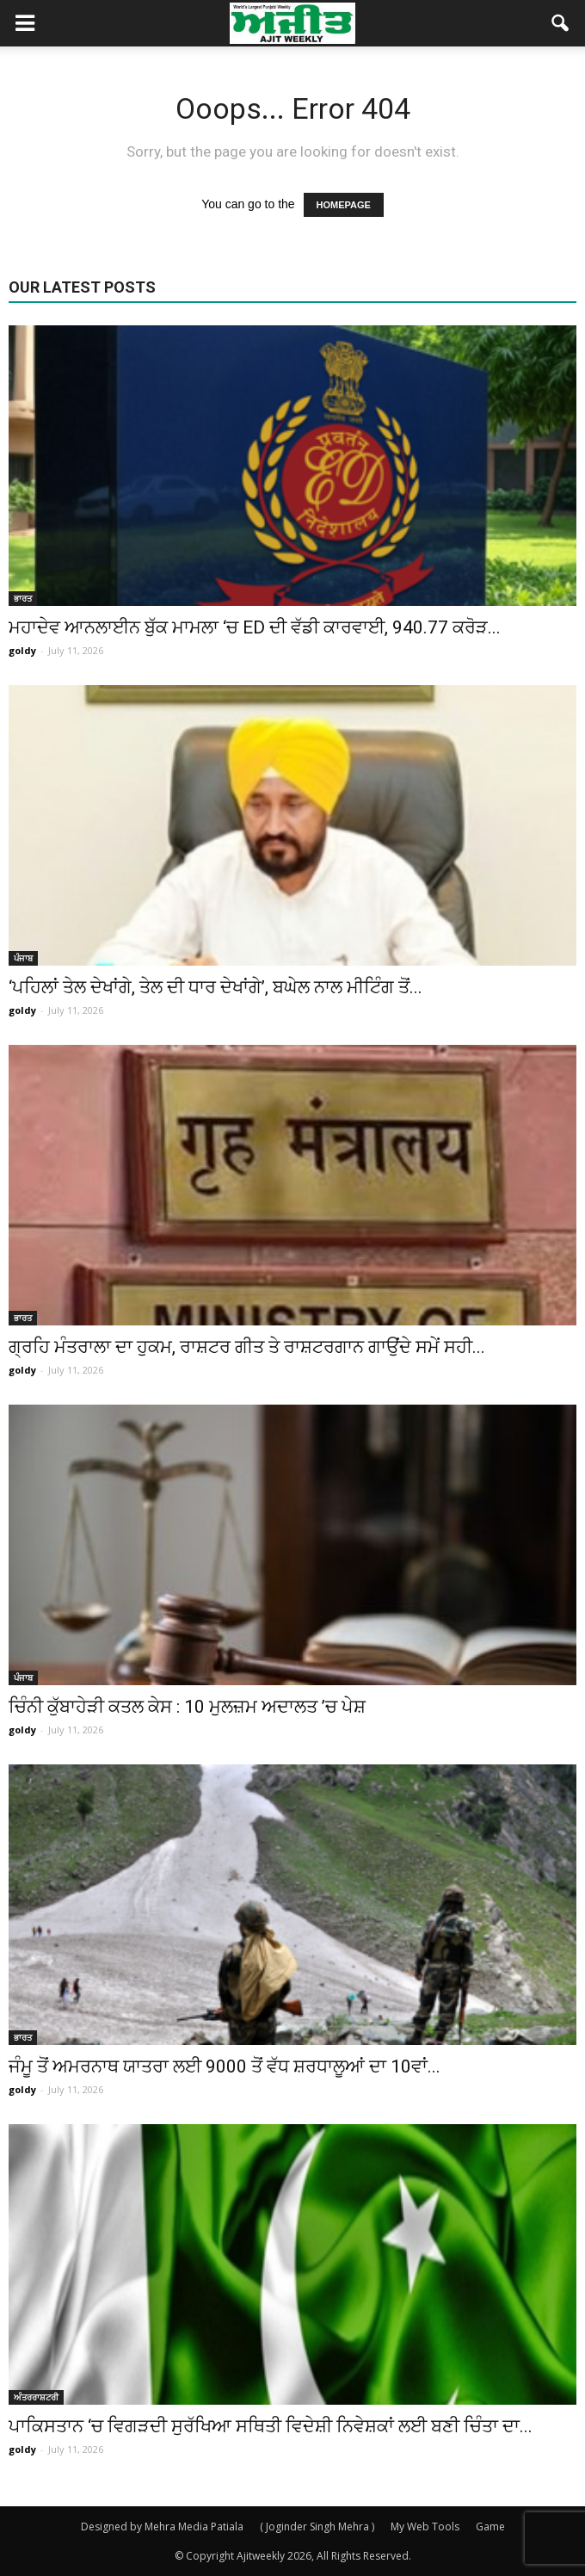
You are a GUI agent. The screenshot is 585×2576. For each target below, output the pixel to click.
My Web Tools (425, 2526)
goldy (22, 650)
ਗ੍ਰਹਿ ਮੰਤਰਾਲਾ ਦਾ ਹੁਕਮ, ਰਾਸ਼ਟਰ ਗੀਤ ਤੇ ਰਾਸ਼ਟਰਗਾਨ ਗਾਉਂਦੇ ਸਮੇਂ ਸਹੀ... (247, 1347)
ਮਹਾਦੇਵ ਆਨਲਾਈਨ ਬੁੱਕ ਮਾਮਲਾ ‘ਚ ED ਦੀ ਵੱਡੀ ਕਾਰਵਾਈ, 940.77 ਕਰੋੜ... (255, 627)
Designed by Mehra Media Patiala (162, 2526)
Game (490, 2526)
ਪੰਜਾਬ (23, 958)
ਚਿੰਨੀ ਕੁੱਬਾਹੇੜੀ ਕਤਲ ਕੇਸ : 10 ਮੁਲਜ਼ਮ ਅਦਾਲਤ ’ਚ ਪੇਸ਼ (187, 1706)
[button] (561, 23)
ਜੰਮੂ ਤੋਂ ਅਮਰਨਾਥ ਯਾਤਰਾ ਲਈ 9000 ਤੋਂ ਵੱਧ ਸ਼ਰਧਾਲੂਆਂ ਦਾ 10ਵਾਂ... (224, 2066)
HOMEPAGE (344, 205)
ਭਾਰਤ (23, 598)
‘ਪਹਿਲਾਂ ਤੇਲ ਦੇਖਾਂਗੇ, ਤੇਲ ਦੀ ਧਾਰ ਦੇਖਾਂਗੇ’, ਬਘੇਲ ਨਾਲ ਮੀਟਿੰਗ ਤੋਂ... (215, 987)
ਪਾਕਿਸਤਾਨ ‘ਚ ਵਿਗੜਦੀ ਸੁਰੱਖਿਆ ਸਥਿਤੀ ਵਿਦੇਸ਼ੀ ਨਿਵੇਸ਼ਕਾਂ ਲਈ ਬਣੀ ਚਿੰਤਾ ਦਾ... (271, 2426)
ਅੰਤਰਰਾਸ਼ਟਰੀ (36, 2397)
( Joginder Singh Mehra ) (317, 2526)
